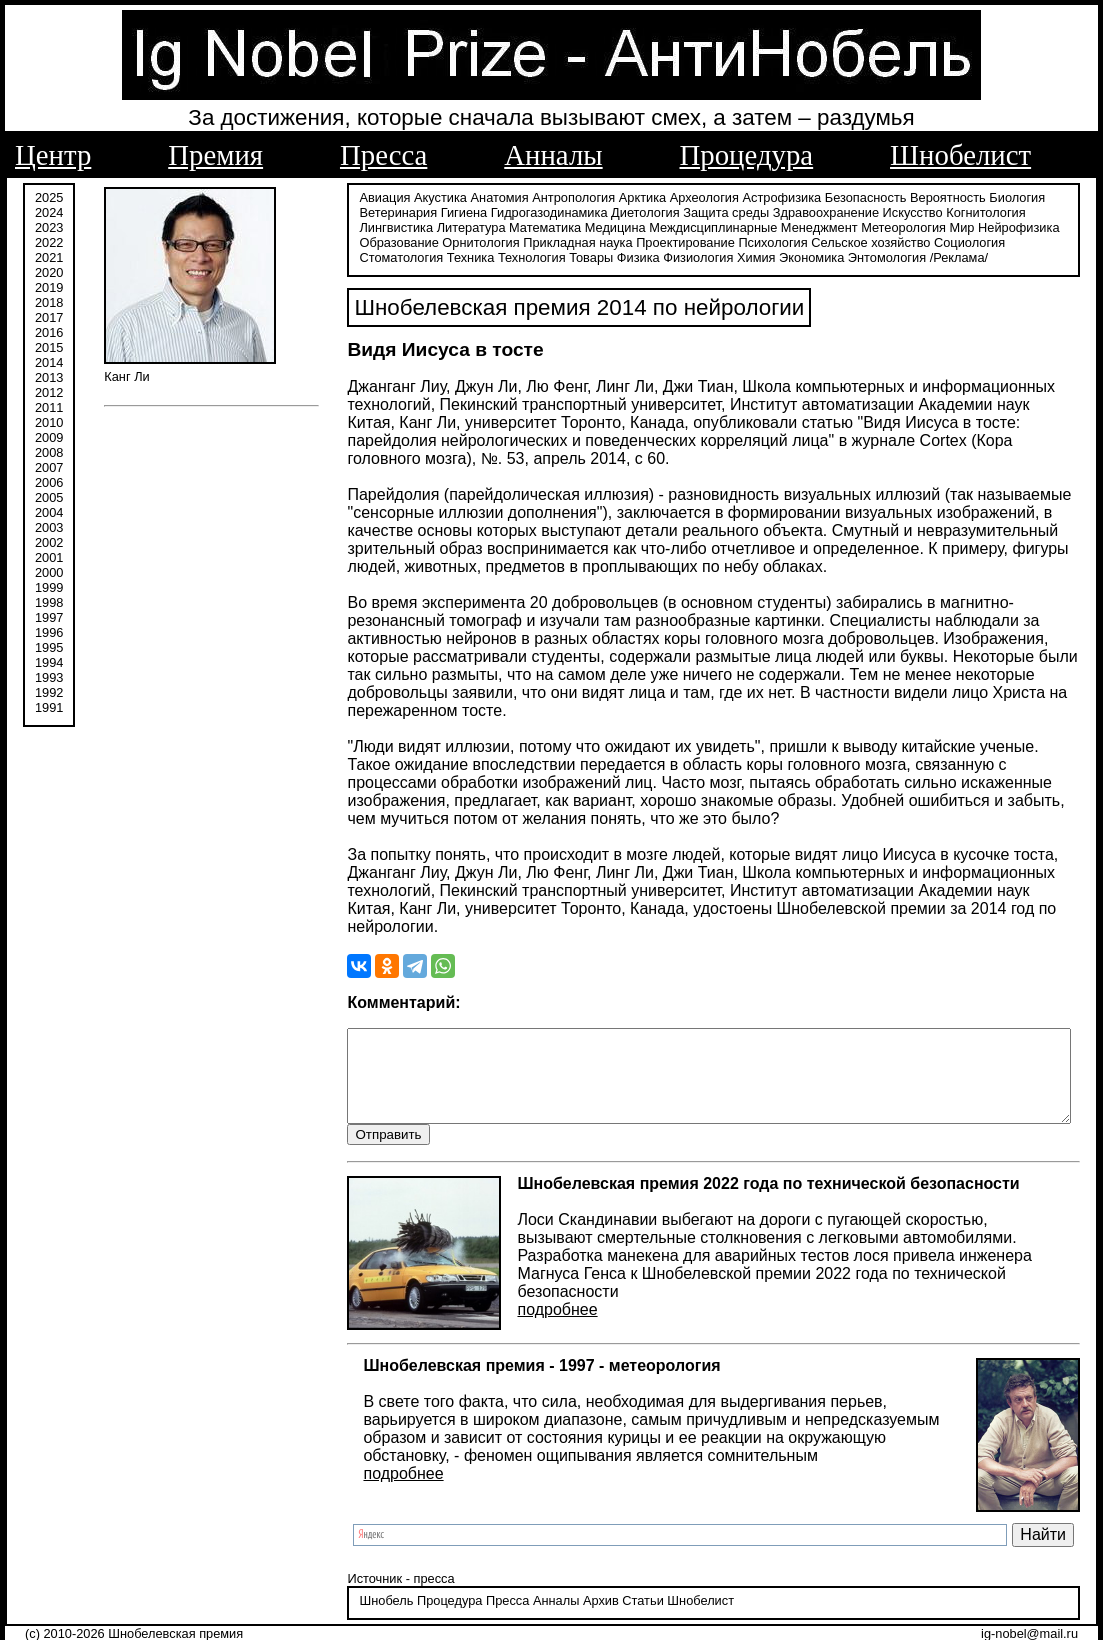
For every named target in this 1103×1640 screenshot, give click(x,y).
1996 (49, 632)
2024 (49, 212)
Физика (457, 257)
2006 (49, 482)
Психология (647, 242)
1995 (49, 647)
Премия (215, 155)
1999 (49, 587)
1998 (49, 602)
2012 (49, 392)
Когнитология (943, 212)
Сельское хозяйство (745, 242)
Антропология (531, 197)
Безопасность (823, 197)
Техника (995, 242)
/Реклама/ (778, 257)
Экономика (630, 257)
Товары (410, 257)
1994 (49, 662)
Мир (842, 227)
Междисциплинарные (594, 227)
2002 (49, 542)
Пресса (383, 155)
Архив (558, 1584)
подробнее (515, 1275)
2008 (49, 452)
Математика (425, 227)
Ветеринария (356, 212)
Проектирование (560, 242)
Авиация (342, 197)
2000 (49, 572)
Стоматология (925, 242)
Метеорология (784, 227)
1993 (49, 677)
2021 (49, 257)
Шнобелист (960, 155)
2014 (49, 362)
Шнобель (344, 1584)
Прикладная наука (452, 242)
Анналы (553, 155)
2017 (49, 317)
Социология (844, 242)
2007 (49, 467)
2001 (49, 557)
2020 (49, 272)
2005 (49, 497)
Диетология (603, 212)
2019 (49, 287)
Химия (575, 257)
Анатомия (457, 197)
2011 (49, 407)
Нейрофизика (898, 227)
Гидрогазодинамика (506, 212)
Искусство (870, 212)
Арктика (599, 197)
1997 (49, 617)
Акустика (398, 197)
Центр (53, 155)
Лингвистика (1024, 212)
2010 (49, 422)
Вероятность (906, 197)
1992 (49, 692)
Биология (975, 197)
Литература (351, 227)
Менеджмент (699, 227)
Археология (661, 197)
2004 (49, 512)
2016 (49, 332)
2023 (49, 227)
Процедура (747, 155)
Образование (982, 227)
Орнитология (355, 242)
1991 (49, 707)
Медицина (495, 227)
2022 (49, 242)
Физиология (517, 257)
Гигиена (421, 212)
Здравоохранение (783, 212)
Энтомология (706, 257)
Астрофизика (739, 197)
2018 (49, 302)
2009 (49, 437)
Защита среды (684, 212)
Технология (351, 257)
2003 (49, 527)
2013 (49, 377)
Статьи (600, 1584)
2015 (49, 347)
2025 (49, 197)
